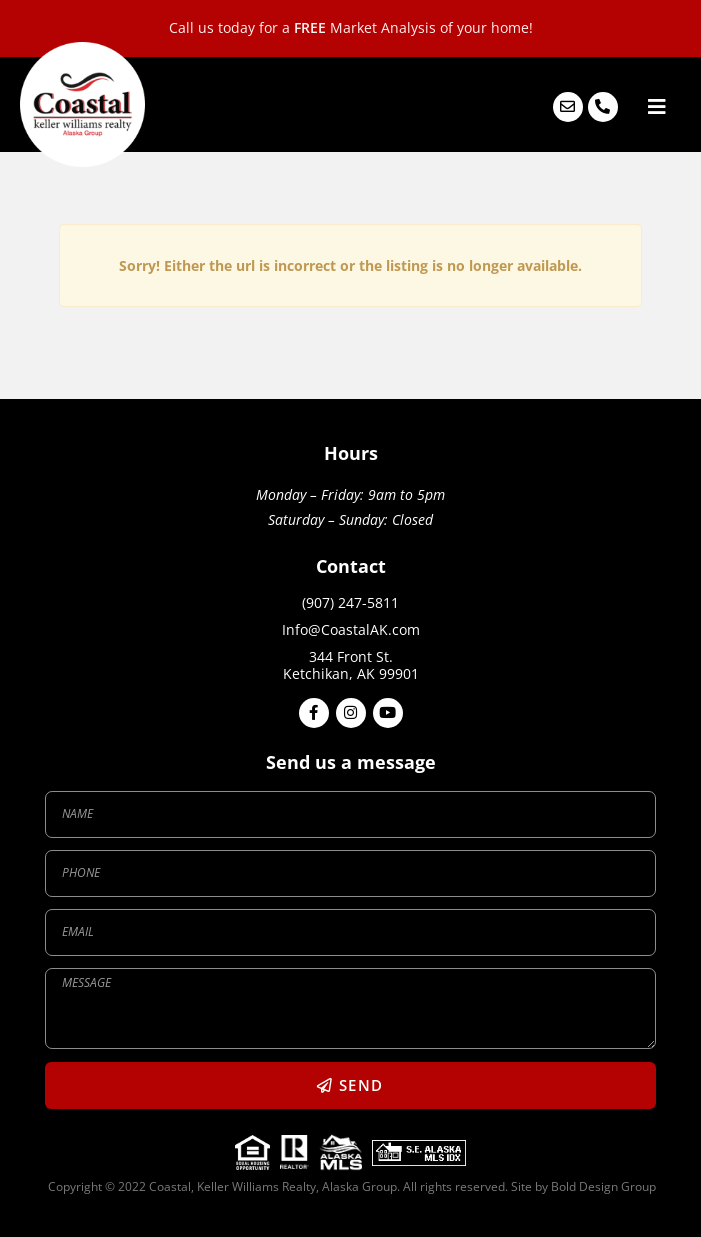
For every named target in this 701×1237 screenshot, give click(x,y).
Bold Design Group (602, 1186)
